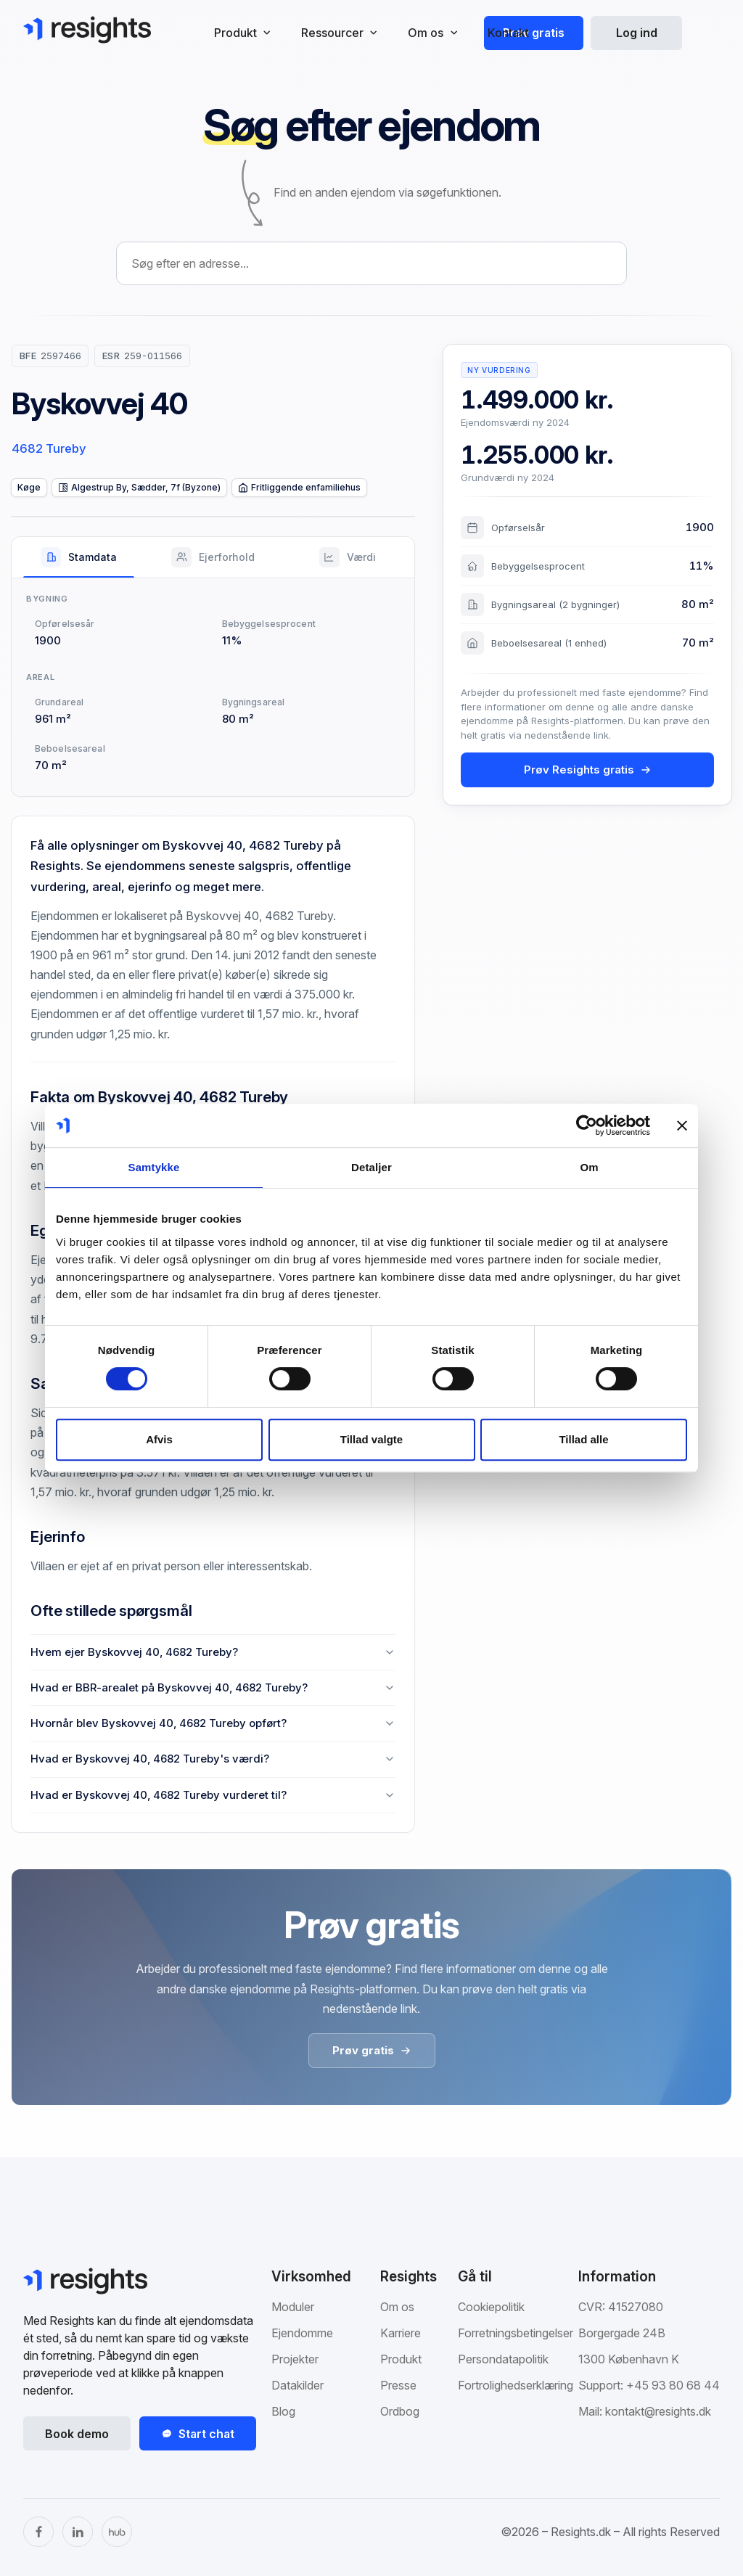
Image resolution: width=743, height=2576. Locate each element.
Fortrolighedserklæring (515, 2385)
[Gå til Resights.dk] (87, 30)
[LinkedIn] (77, 2531)
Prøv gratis (534, 32)
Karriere (400, 2333)
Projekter (295, 2359)
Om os (397, 2307)
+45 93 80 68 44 (673, 2385)
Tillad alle (583, 1439)
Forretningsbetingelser (515, 2333)
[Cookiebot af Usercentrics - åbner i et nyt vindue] (586, 1125)
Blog (283, 2411)
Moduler (292, 2307)
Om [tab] (589, 1167)
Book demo (77, 2434)
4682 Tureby (49, 448)
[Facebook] (38, 2531)
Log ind (636, 32)
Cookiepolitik (491, 2307)
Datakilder (297, 2385)
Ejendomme (302, 2333)
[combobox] (371, 263)
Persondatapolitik (503, 2359)
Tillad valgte (371, 1439)
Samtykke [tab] (154, 1167)
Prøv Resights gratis (588, 769)
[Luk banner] (682, 1125)
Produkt (401, 2359)
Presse (398, 2385)
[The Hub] (117, 2531)
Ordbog (399, 2411)
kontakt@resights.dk (658, 2411)
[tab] (79, 557)
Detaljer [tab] (371, 1167)
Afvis (159, 1439)
